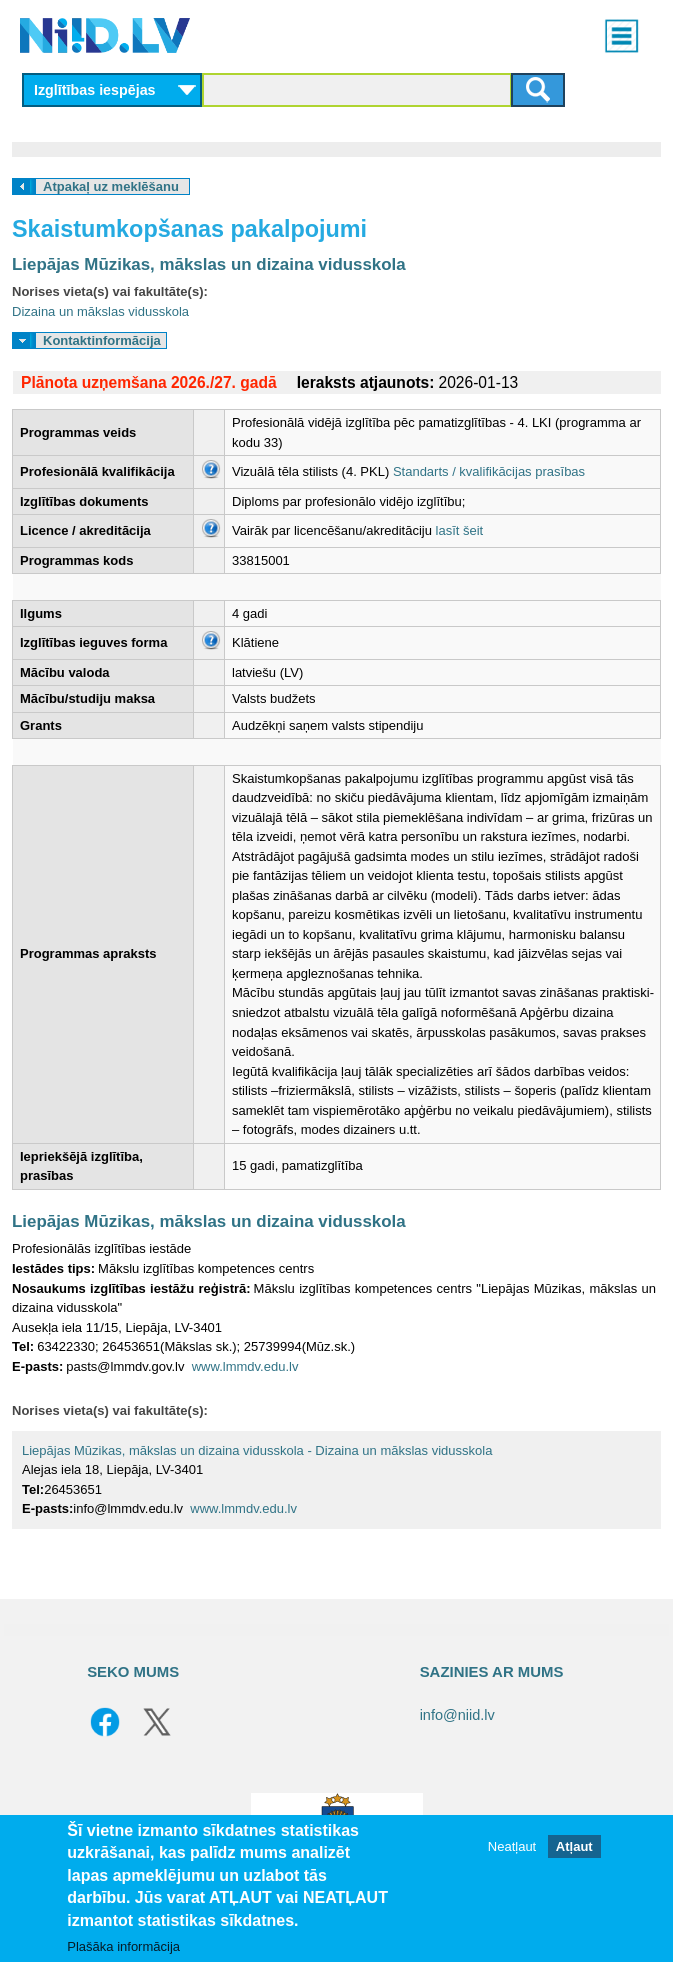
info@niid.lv (457, 1715)
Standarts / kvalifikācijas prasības (489, 471)
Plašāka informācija (123, 1946)
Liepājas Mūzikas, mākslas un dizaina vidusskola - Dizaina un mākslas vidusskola (257, 1450)
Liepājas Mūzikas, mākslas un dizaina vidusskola (209, 264)
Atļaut (574, 1846)
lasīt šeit (460, 530)
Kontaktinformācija (102, 340)
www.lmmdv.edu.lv (245, 1366)
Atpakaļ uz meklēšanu (111, 186)
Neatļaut (512, 1846)
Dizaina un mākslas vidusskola (100, 311)
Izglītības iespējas (95, 90)
